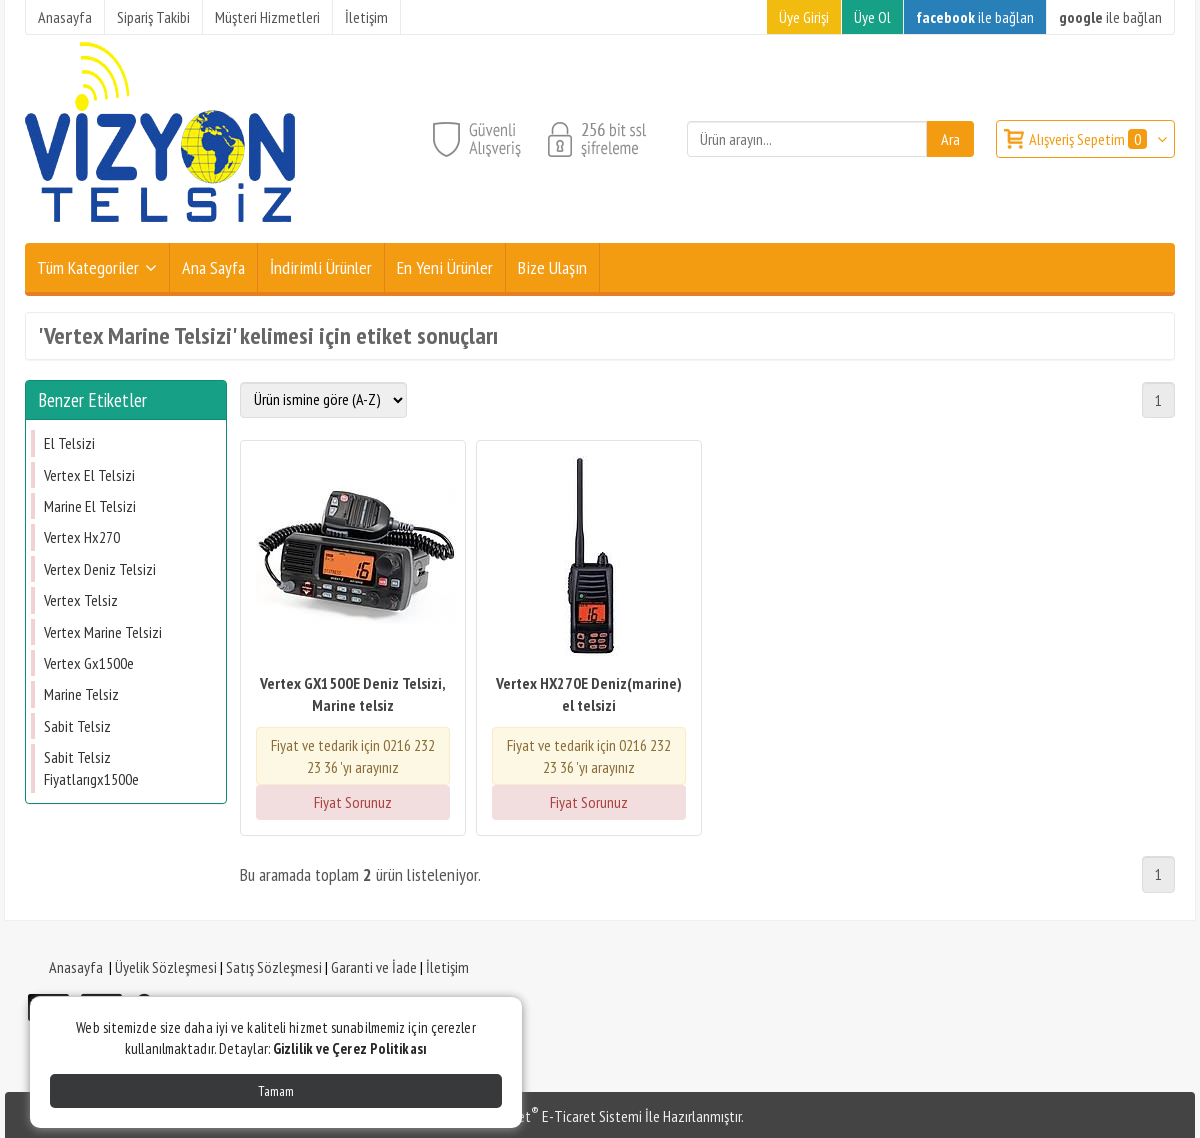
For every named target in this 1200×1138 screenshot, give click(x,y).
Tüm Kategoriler (88, 267)
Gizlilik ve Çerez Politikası (350, 1048)
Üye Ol (872, 17)
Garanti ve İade (374, 967)
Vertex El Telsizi (89, 475)
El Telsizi (69, 443)
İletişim (447, 967)
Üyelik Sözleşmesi (166, 967)
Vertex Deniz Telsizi (100, 569)
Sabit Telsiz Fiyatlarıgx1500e (91, 768)
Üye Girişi (804, 17)
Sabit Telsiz (77, 726)
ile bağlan (975, 17)
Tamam (276, 1091)
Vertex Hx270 (82, 537)
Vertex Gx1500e (89, 663)
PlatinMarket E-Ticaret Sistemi (549, 1116)
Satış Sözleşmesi (274, 967)
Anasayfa (76, 967)
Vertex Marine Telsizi (103, 632)
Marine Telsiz (81, 694)
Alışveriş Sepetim (1089, 139)
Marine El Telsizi (90, 506)
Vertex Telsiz (81, 600)
